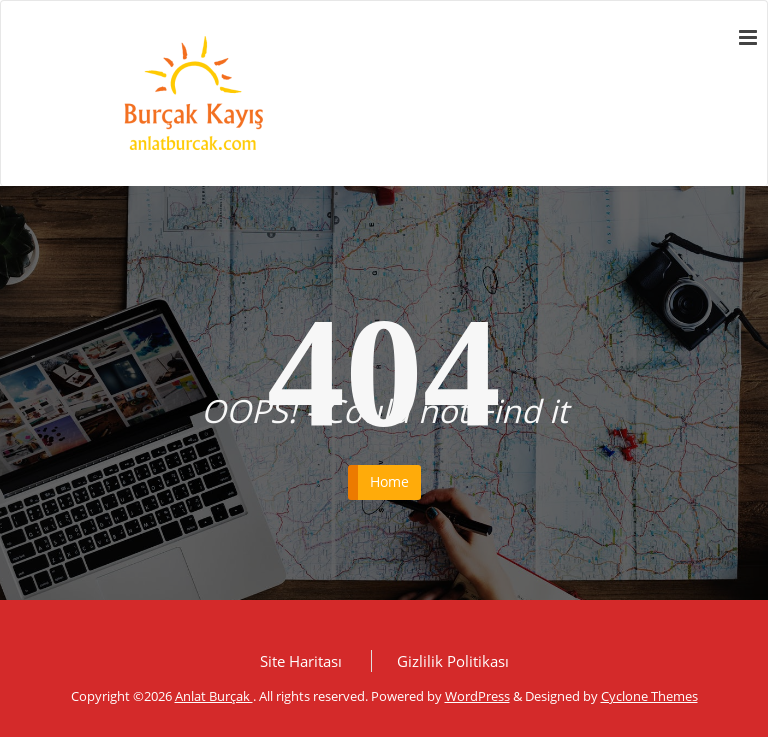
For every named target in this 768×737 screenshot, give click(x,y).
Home (389, 481)
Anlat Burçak (214, 696)
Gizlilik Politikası (453, 661)
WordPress (477, 696)
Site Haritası (301, 661)
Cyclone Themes (649, 696)
